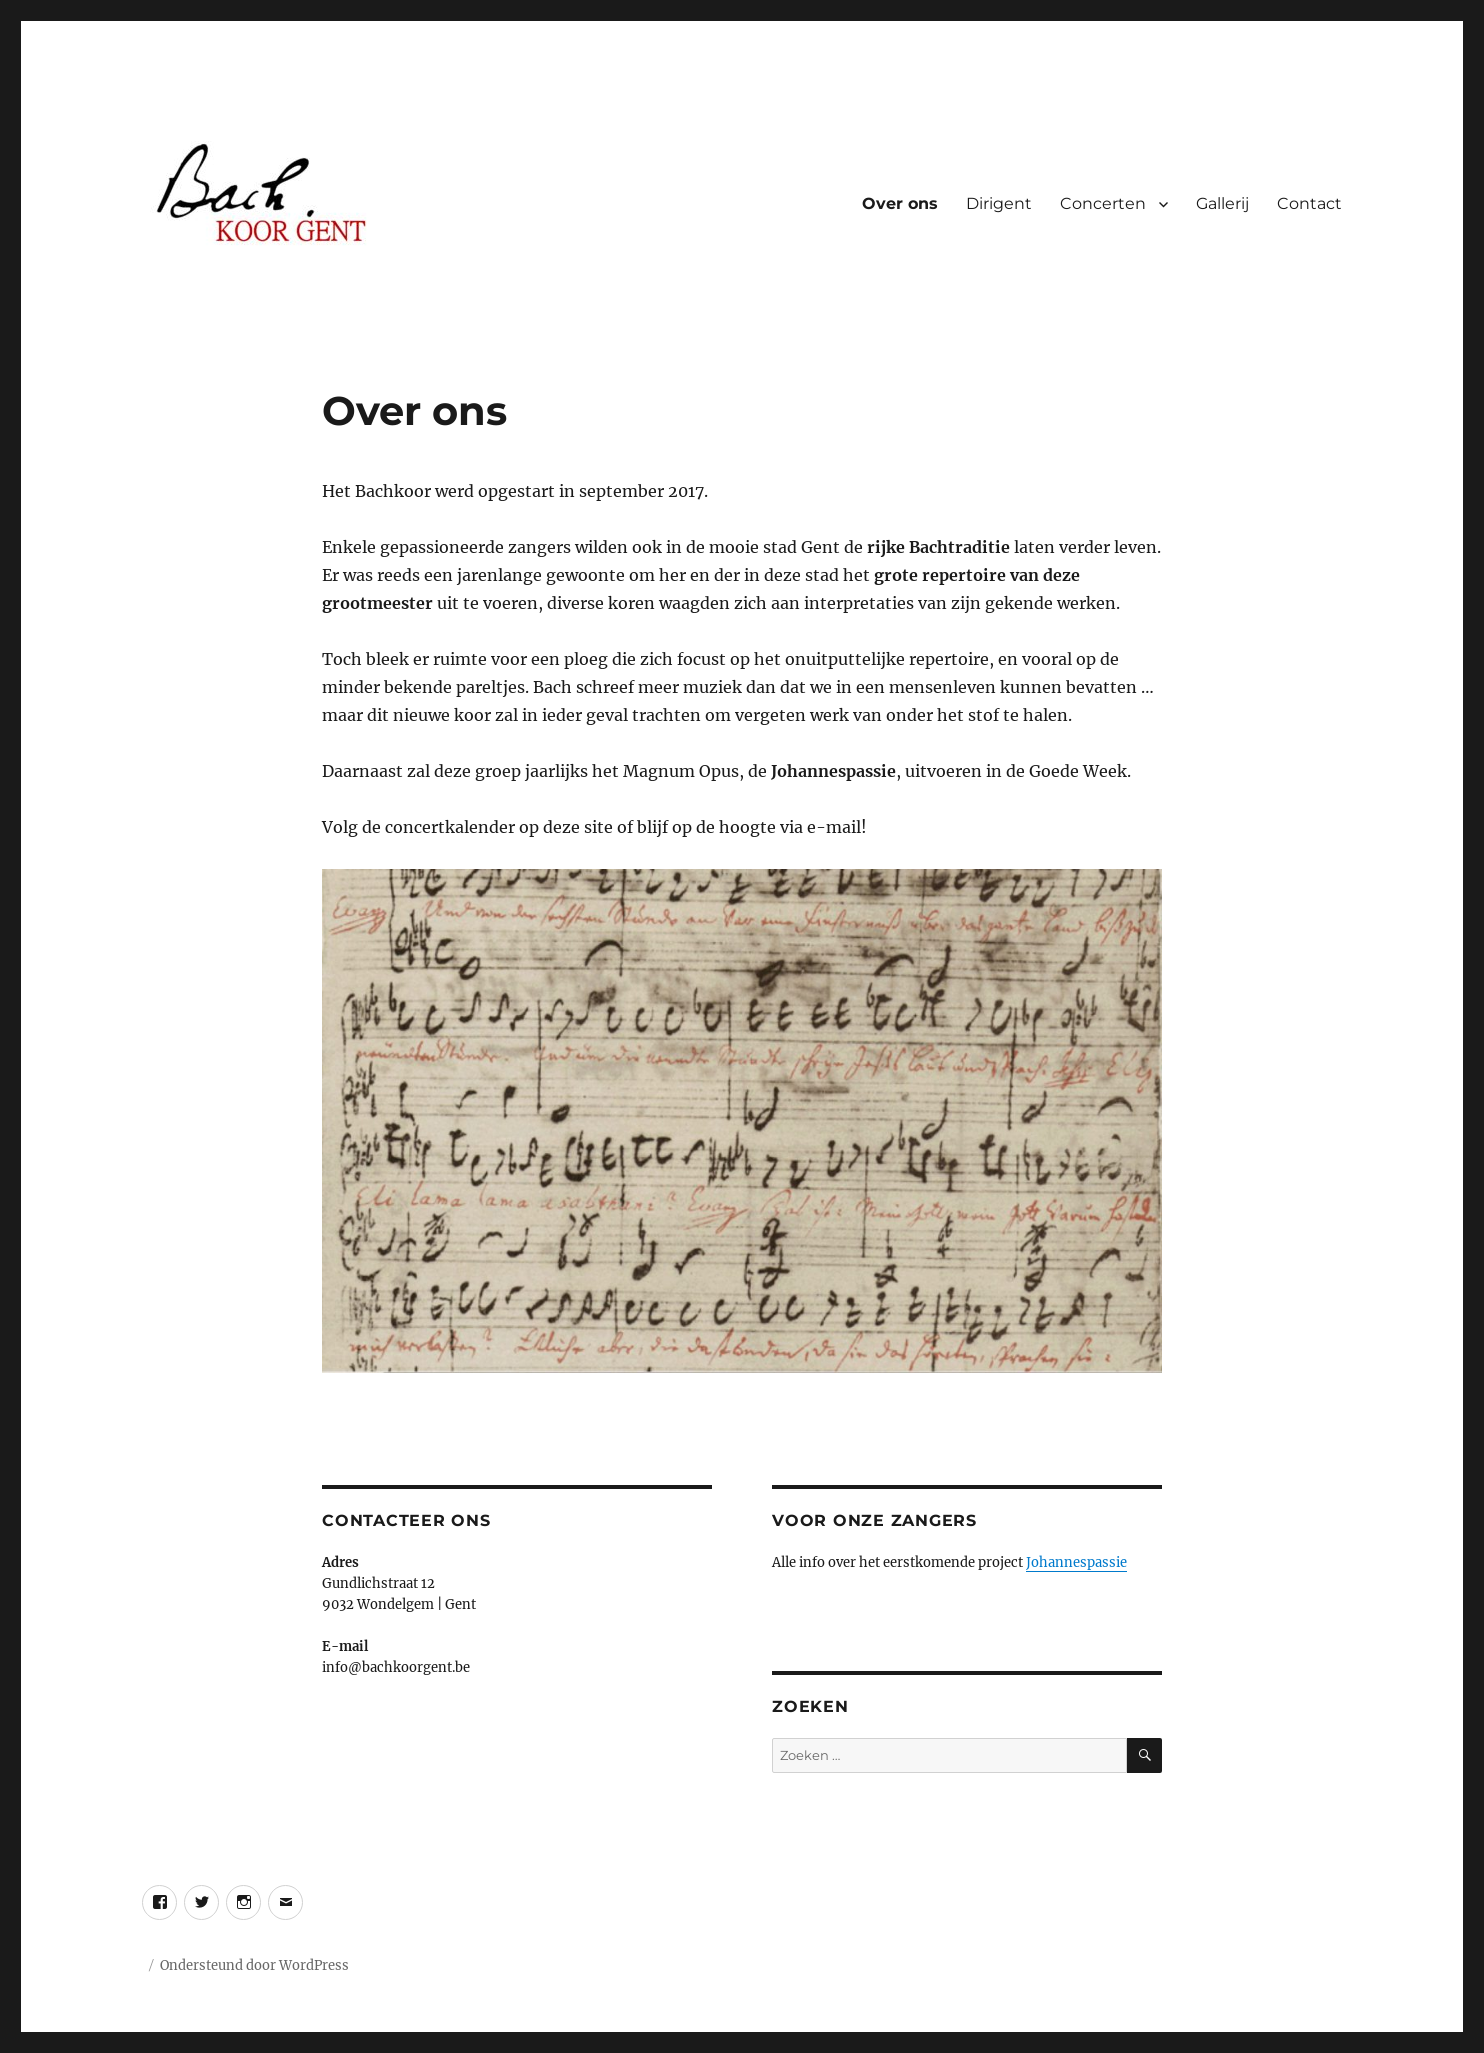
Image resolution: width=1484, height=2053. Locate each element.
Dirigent (999, 203)
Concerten (1103, 203)
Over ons (900, 203)
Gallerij (1222, 203)
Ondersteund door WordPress (254, 1965)
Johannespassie (1076, 1562)
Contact (1309, 203)
